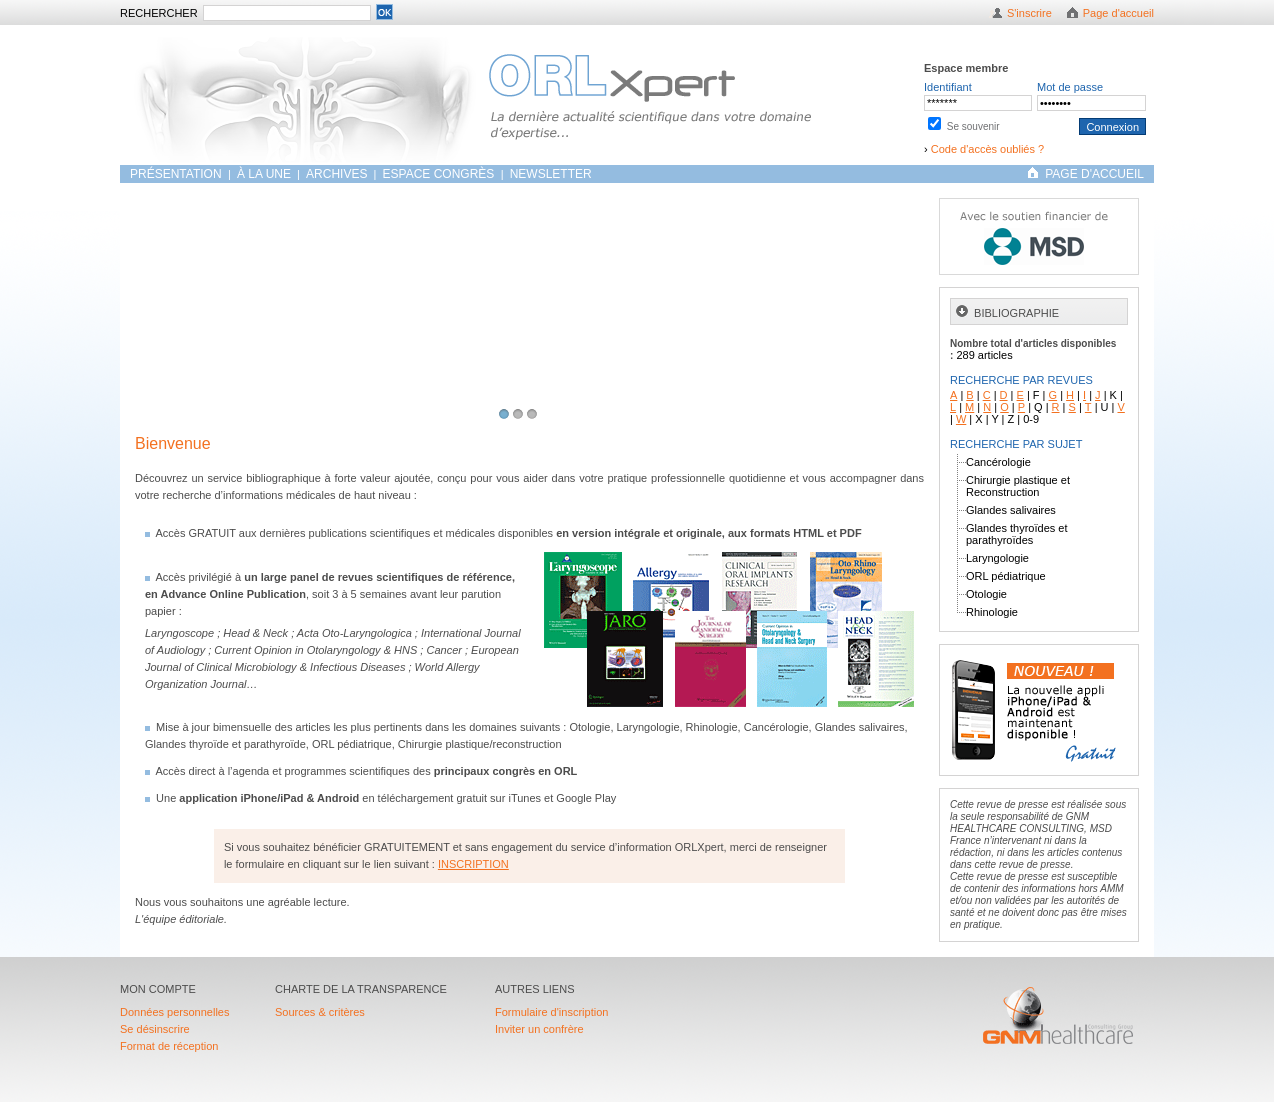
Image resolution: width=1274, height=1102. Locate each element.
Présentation (177, 174)
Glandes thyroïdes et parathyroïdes (1017, 534)
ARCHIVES (336, 174)
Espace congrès (440, 174)
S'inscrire (1029, 13)
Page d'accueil (1118, 13)
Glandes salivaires (1011, 510)
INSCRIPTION (473, 864)
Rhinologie (992, 612)
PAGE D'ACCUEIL (1094, 174)
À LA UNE (264, 174)
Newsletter (551, 174)
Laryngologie (997, 558)
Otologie (986, 594)
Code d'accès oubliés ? (987, 149)
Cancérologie (998, 462)
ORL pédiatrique (1006, 576)
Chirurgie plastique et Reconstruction (1018, 486)
